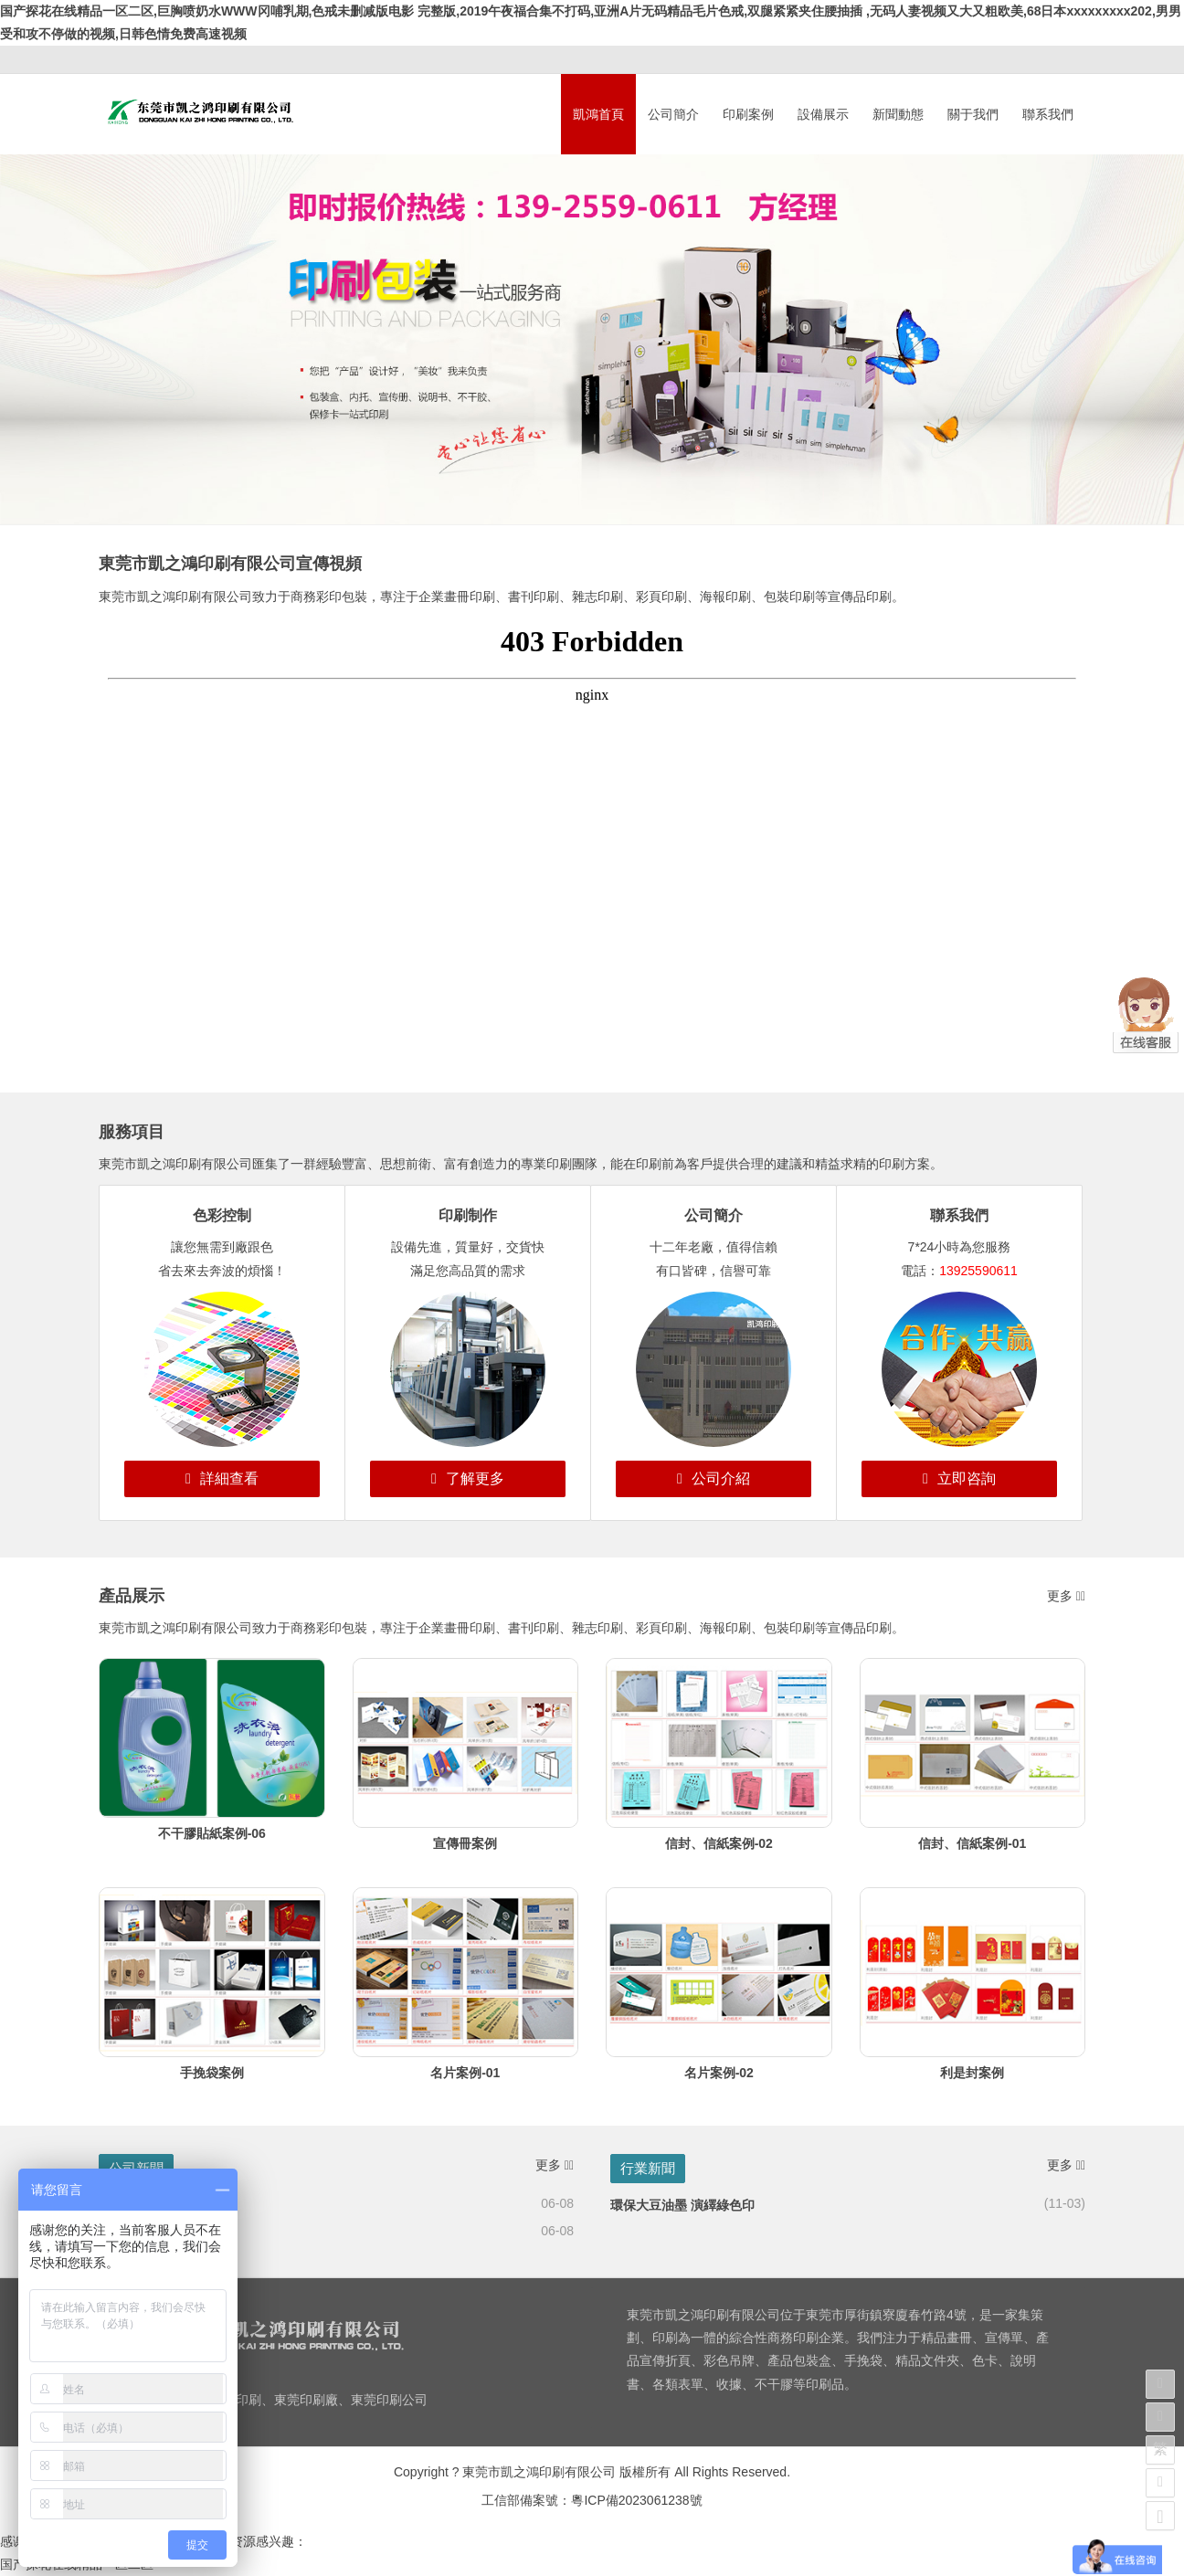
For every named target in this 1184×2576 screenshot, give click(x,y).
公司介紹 (713, 1478)
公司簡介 (673, 114)
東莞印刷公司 (389, 2399)
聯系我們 (1047, 114)
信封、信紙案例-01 (972, 1843)
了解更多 (467, 1478)
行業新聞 (647, 2168)
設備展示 (823, 114)
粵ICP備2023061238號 (636, 2500)
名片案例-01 (465, 2072)
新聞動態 (898, 114)
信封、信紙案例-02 (719, 1843)
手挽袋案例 (212, 2072)
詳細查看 (222, 1478)
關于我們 (973, 114)
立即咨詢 (959, 1478)
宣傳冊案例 (465, 1843)
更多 (1066, 1596)
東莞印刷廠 (306, 2399)
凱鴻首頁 (598, 114)
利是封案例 (972, 2072)
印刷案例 (748, 114)
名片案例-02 (719, 2072)
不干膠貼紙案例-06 (212, 1833)
